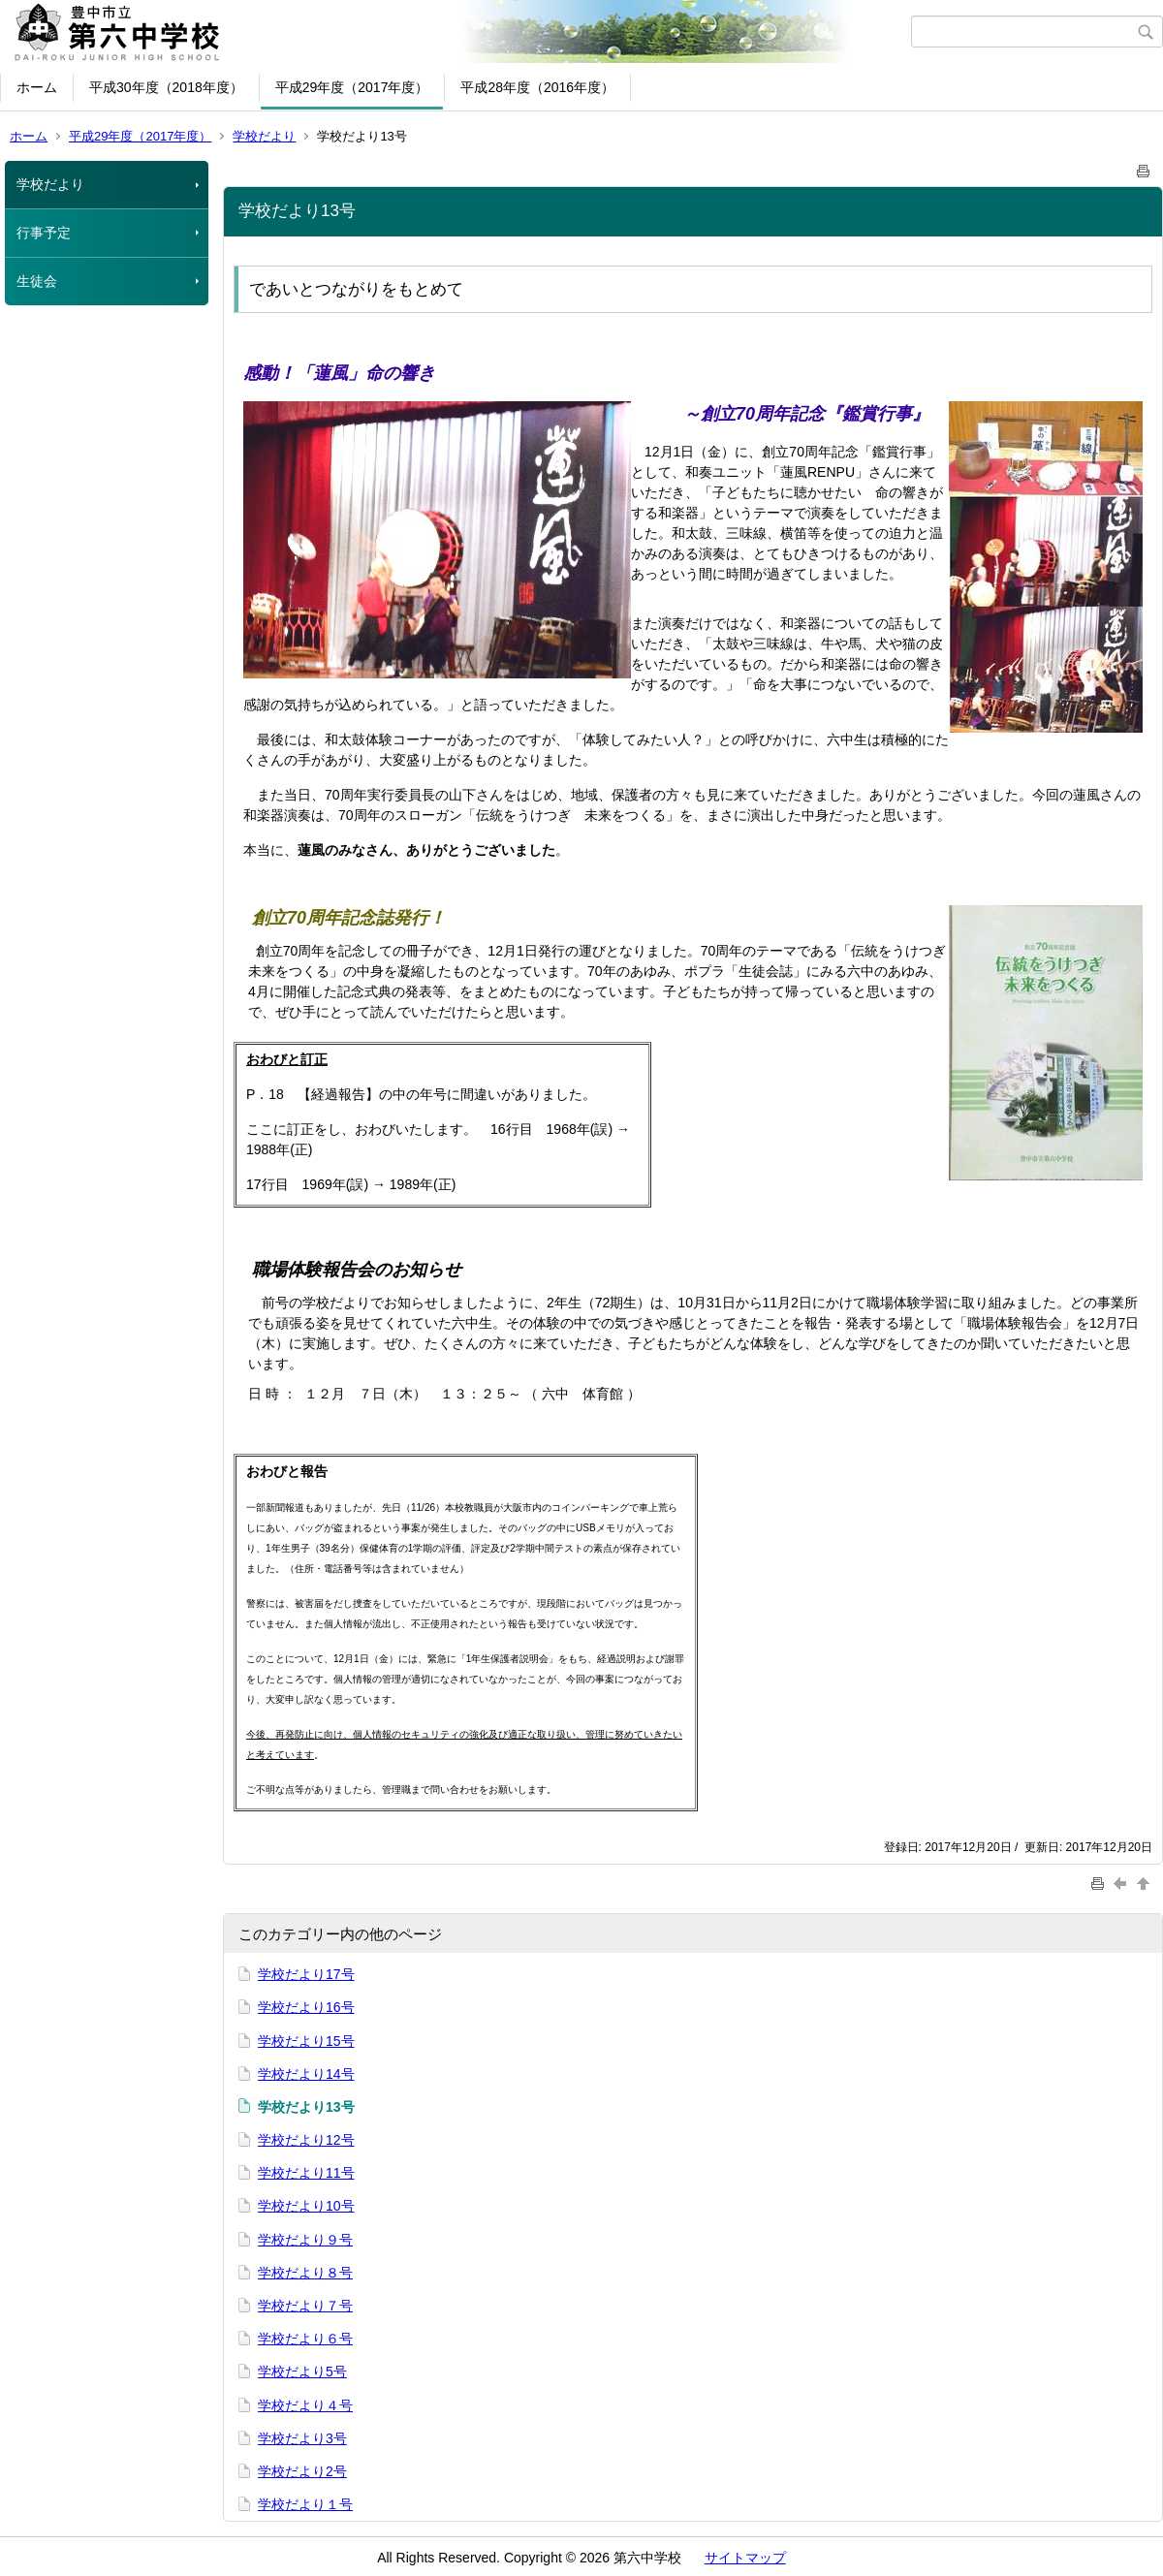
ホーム (36, 87)
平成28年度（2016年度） (537, 87)
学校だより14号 (306, 2074)
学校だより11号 (306, 2173)
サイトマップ (745, 2557)
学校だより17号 (306, 1974)
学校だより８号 (305, 2272)
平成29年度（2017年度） (352, 87)
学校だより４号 (305, 2405)
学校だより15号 (306, 2041)
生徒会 (36, 281)
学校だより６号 (305, 2338)
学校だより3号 (302, 2438)
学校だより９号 (305, 2239)
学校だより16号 (306, 2007)
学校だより (264, 136)
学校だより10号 (306, 2206)
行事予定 (43, 232)
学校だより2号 (302, 2471)
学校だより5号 (302, 2371)
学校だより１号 (305, 2504)
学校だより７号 (305, 2305)
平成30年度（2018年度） (166, 87)
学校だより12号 (306, 2140)
